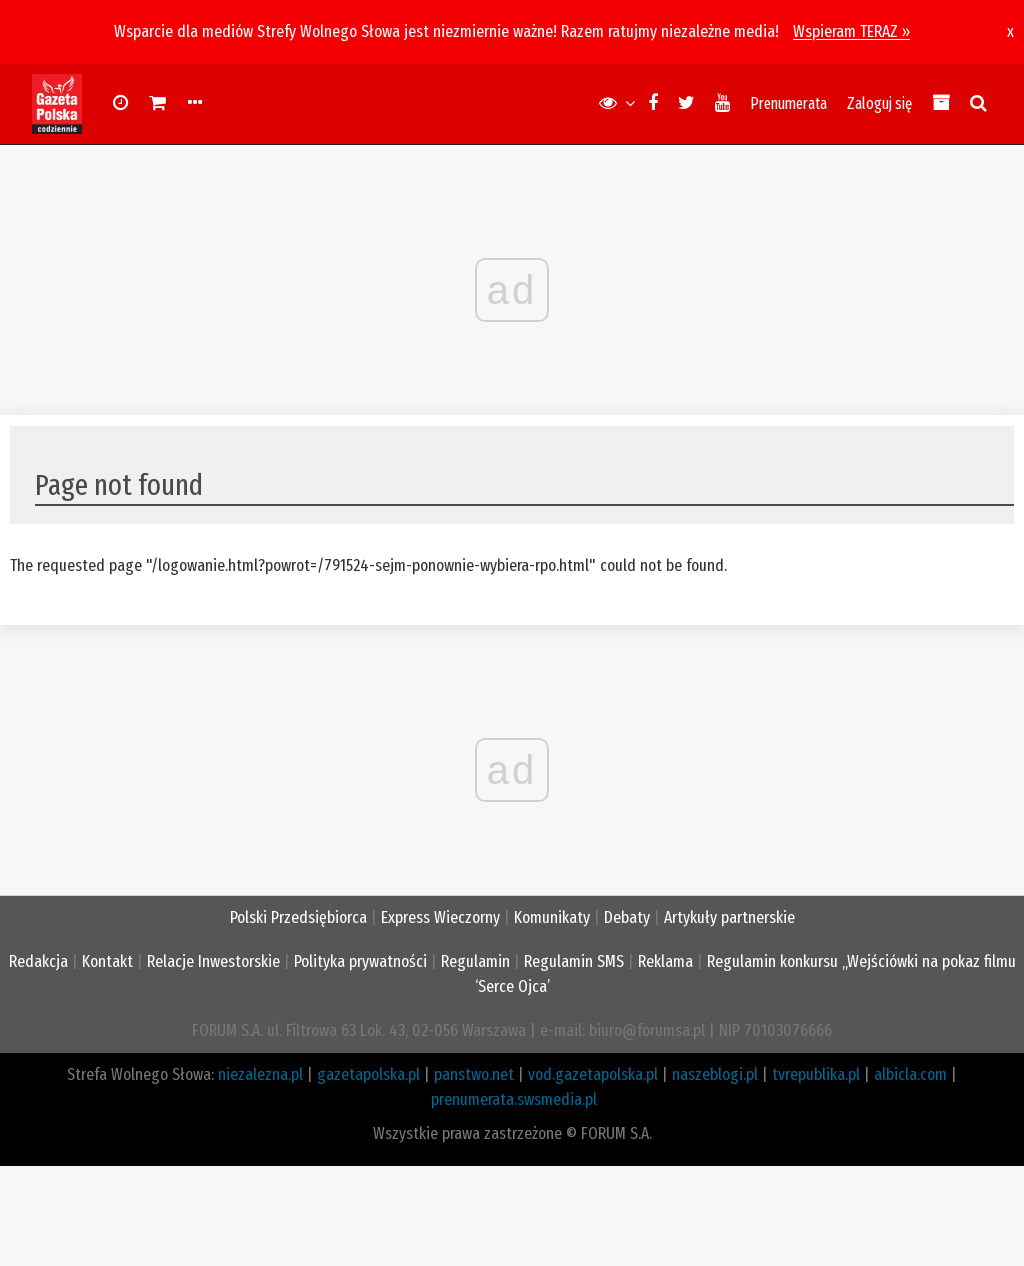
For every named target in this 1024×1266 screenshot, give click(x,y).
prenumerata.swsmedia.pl (514, 1099)
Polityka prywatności (360, 961)
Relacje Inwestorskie (213, 961)
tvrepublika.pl (816, 1074)
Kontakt (107, 961)
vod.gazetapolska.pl (593, 1074)
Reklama (665, 961)
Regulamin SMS (574, 961)
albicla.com (910, 1074)
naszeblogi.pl (715, 1074)
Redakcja (38, 961)
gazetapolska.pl (368, 1074)
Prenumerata (788, 103)
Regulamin (475, 961)
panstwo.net (474, 1074)
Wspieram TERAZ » (851, 31)
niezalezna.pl (260, 1074)
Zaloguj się (879, 103)
